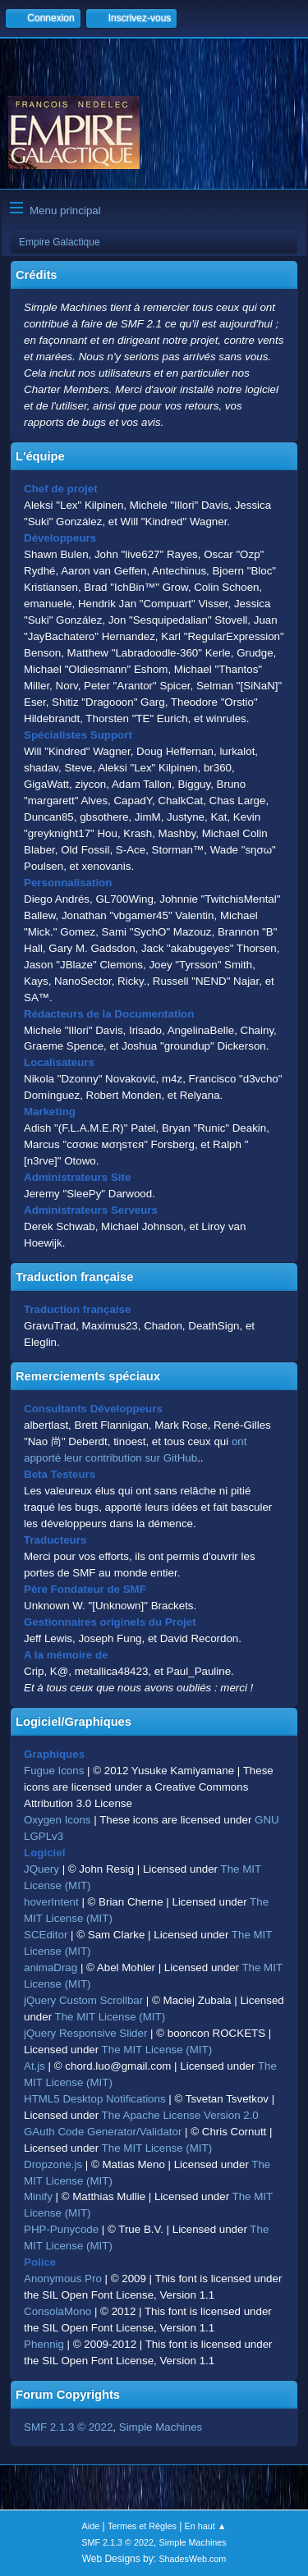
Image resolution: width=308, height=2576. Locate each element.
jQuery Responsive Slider (85, 2033)
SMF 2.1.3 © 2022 (68, 2427)
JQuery (41, 1869)
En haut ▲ (206, 2526)
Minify (38, 2196)
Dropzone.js (53, 2164)
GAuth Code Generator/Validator (103, 2131)
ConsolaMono (57, 2311)
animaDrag (50, 1967)
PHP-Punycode (61, 2229)
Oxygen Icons (57, 1820)
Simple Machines (160, 2427)
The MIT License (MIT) (110, 2017)
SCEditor (45, 1935)
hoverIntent (51, 1902)
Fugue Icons (54, 1770)
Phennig (44, 2344)
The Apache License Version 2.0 (180, 2115)
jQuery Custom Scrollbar (83, 2000)
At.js (34, 2066)
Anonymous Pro (63, 2278)
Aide (91, 2526)
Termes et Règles (142, 2526)
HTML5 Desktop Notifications (95, 2099)
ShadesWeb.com (192, 2559)
